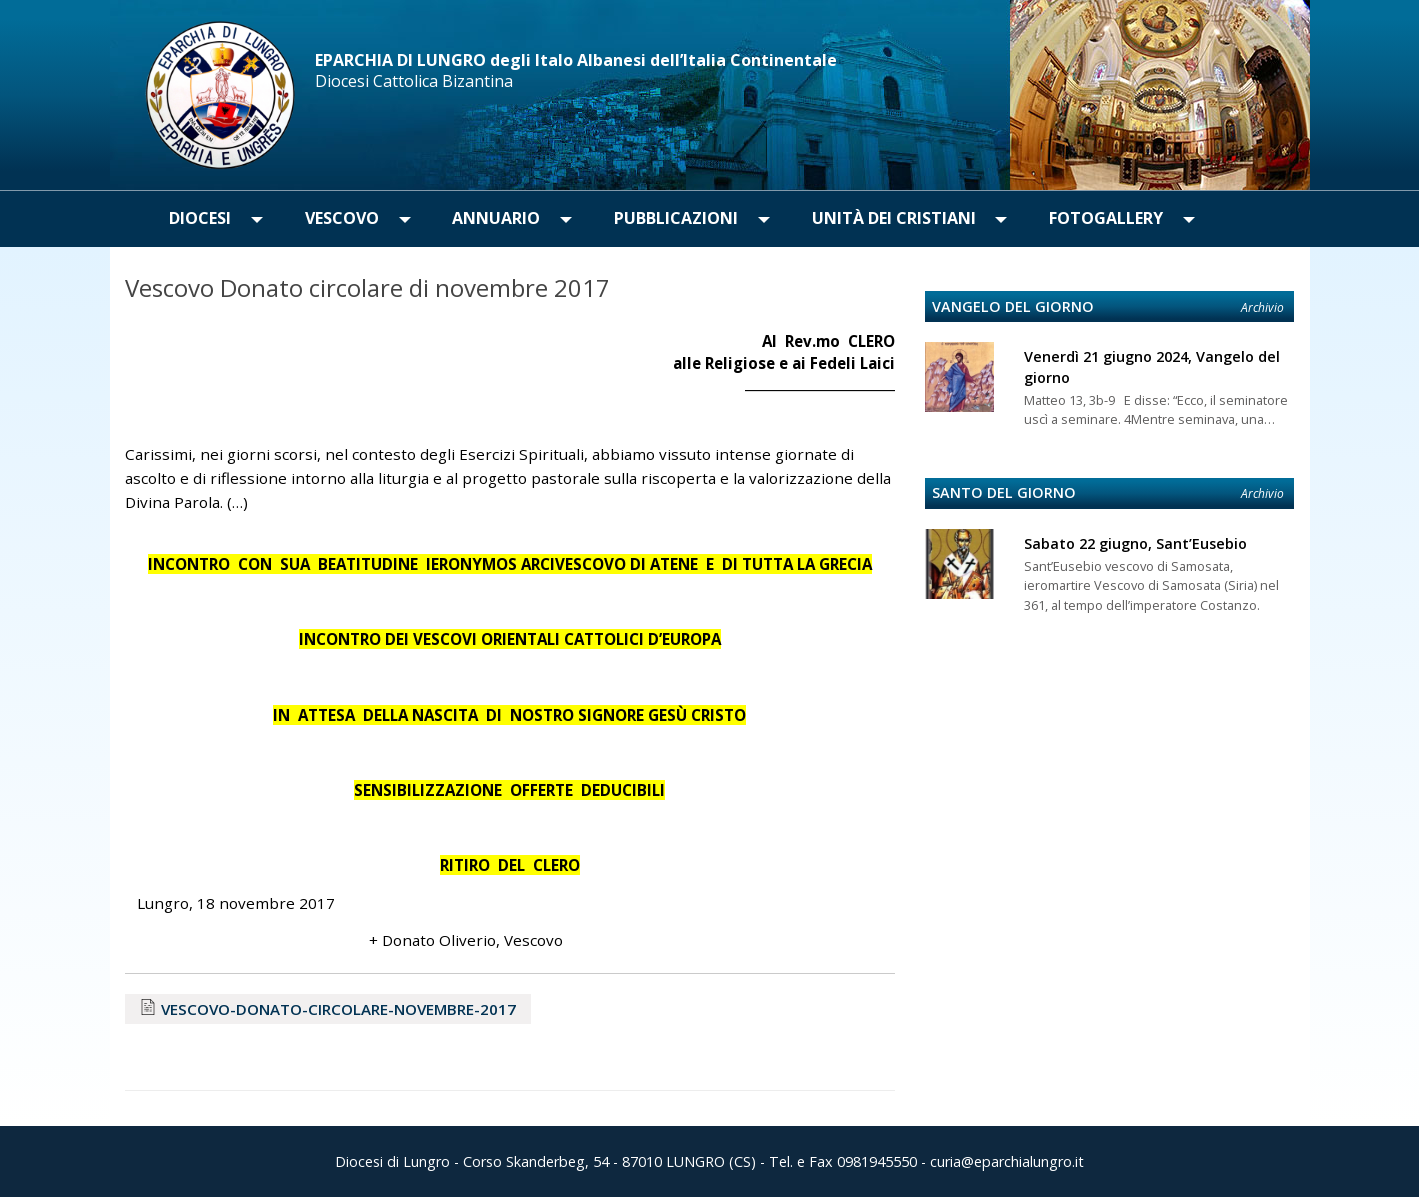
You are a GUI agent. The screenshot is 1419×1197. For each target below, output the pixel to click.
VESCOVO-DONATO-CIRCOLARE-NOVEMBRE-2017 (338, 1009)
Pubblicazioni (676, 218)
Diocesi (200, 218)
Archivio (1262, 307)
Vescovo (342, 218)
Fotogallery (1106, 218)
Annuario (496, 218)
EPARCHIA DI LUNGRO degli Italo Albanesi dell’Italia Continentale (576, 60)
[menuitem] (201, 219)
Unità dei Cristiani (894, 218)
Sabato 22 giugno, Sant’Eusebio (1135, 543)
